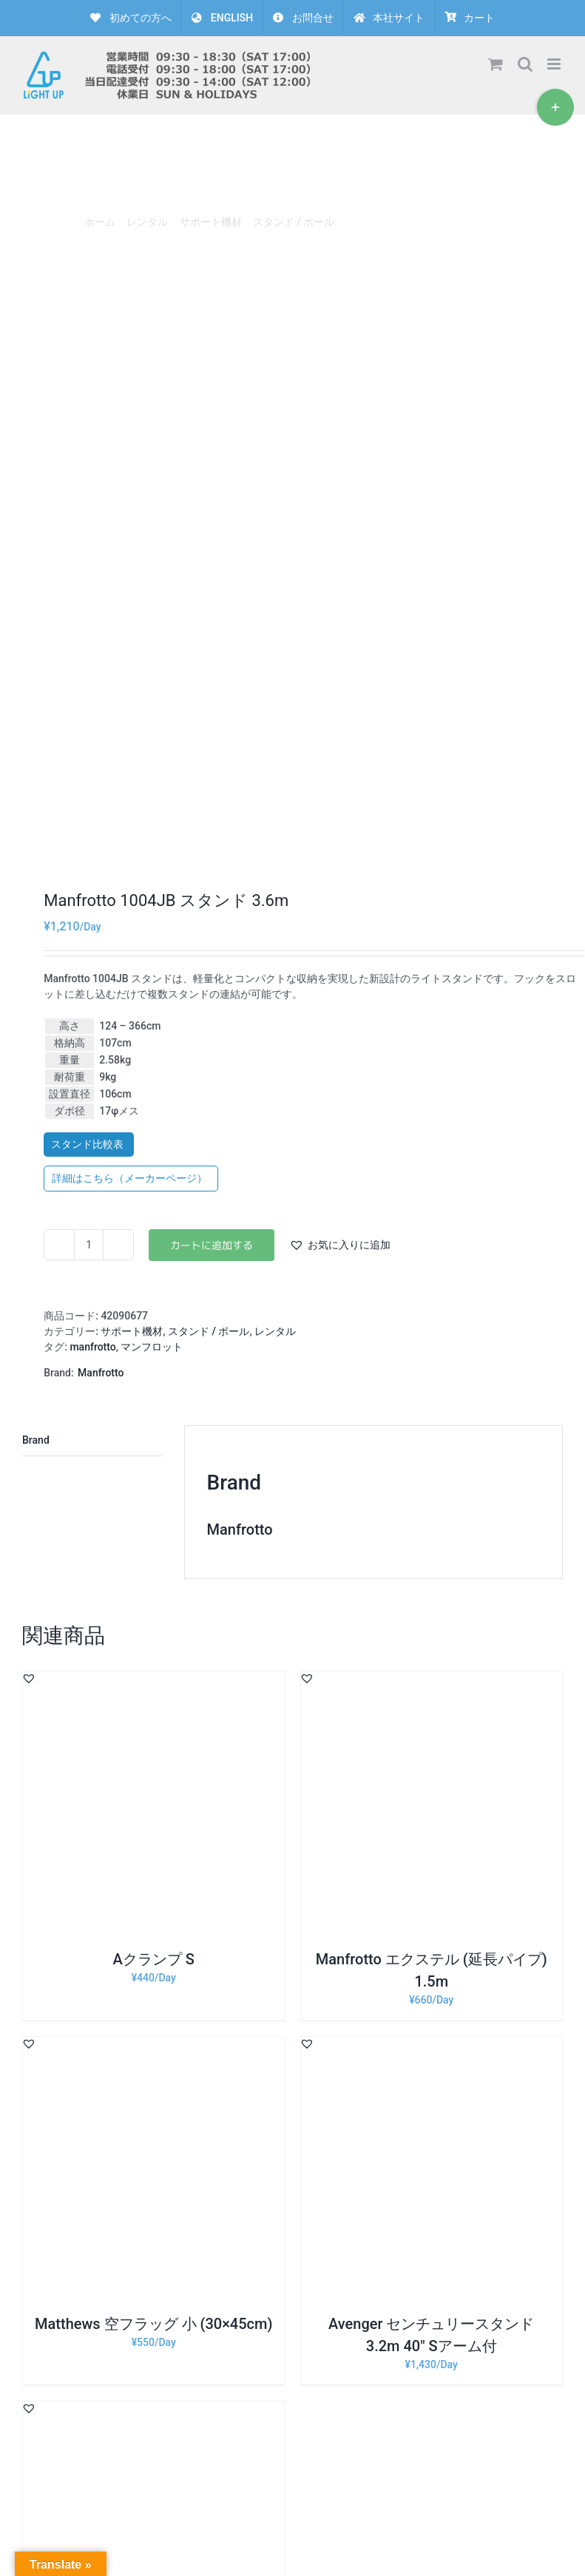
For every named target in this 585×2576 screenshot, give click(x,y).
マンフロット (152, 1347)
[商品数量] (89, 1245)
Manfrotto (101, 1373)
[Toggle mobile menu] (555, 64)
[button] (339, 1245)
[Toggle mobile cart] (495, 64)
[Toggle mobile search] (525, 64)
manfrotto (92, 1347)
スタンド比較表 (88, 1144)
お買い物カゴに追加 (211, 1245)
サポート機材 (132, 1331)
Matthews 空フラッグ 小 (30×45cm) (153, 2324)
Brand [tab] (36, 1440)
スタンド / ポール (208, 1331)
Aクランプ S (154, 1959)
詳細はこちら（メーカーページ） (130, 1178)
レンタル (275, 1331)
